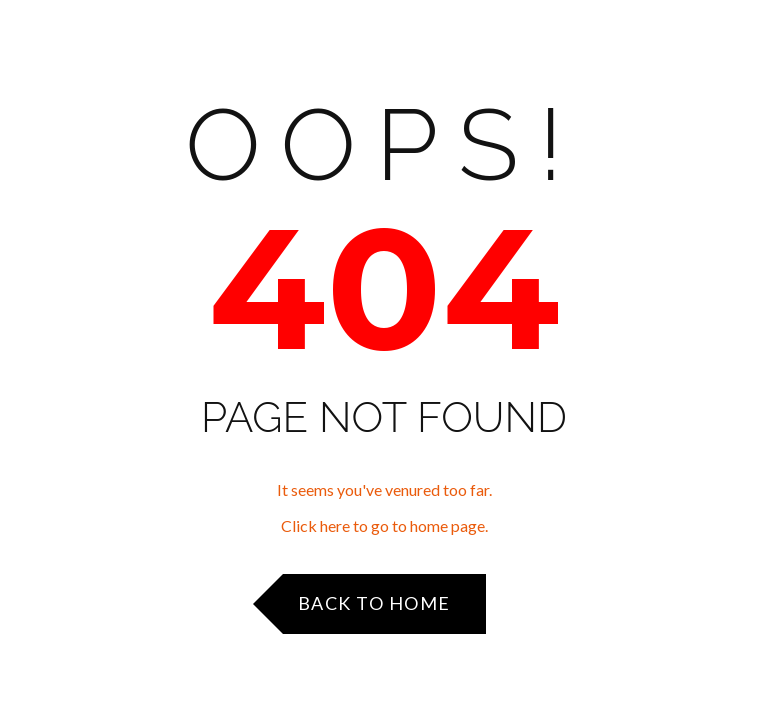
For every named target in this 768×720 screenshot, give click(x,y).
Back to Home (374, 603)
